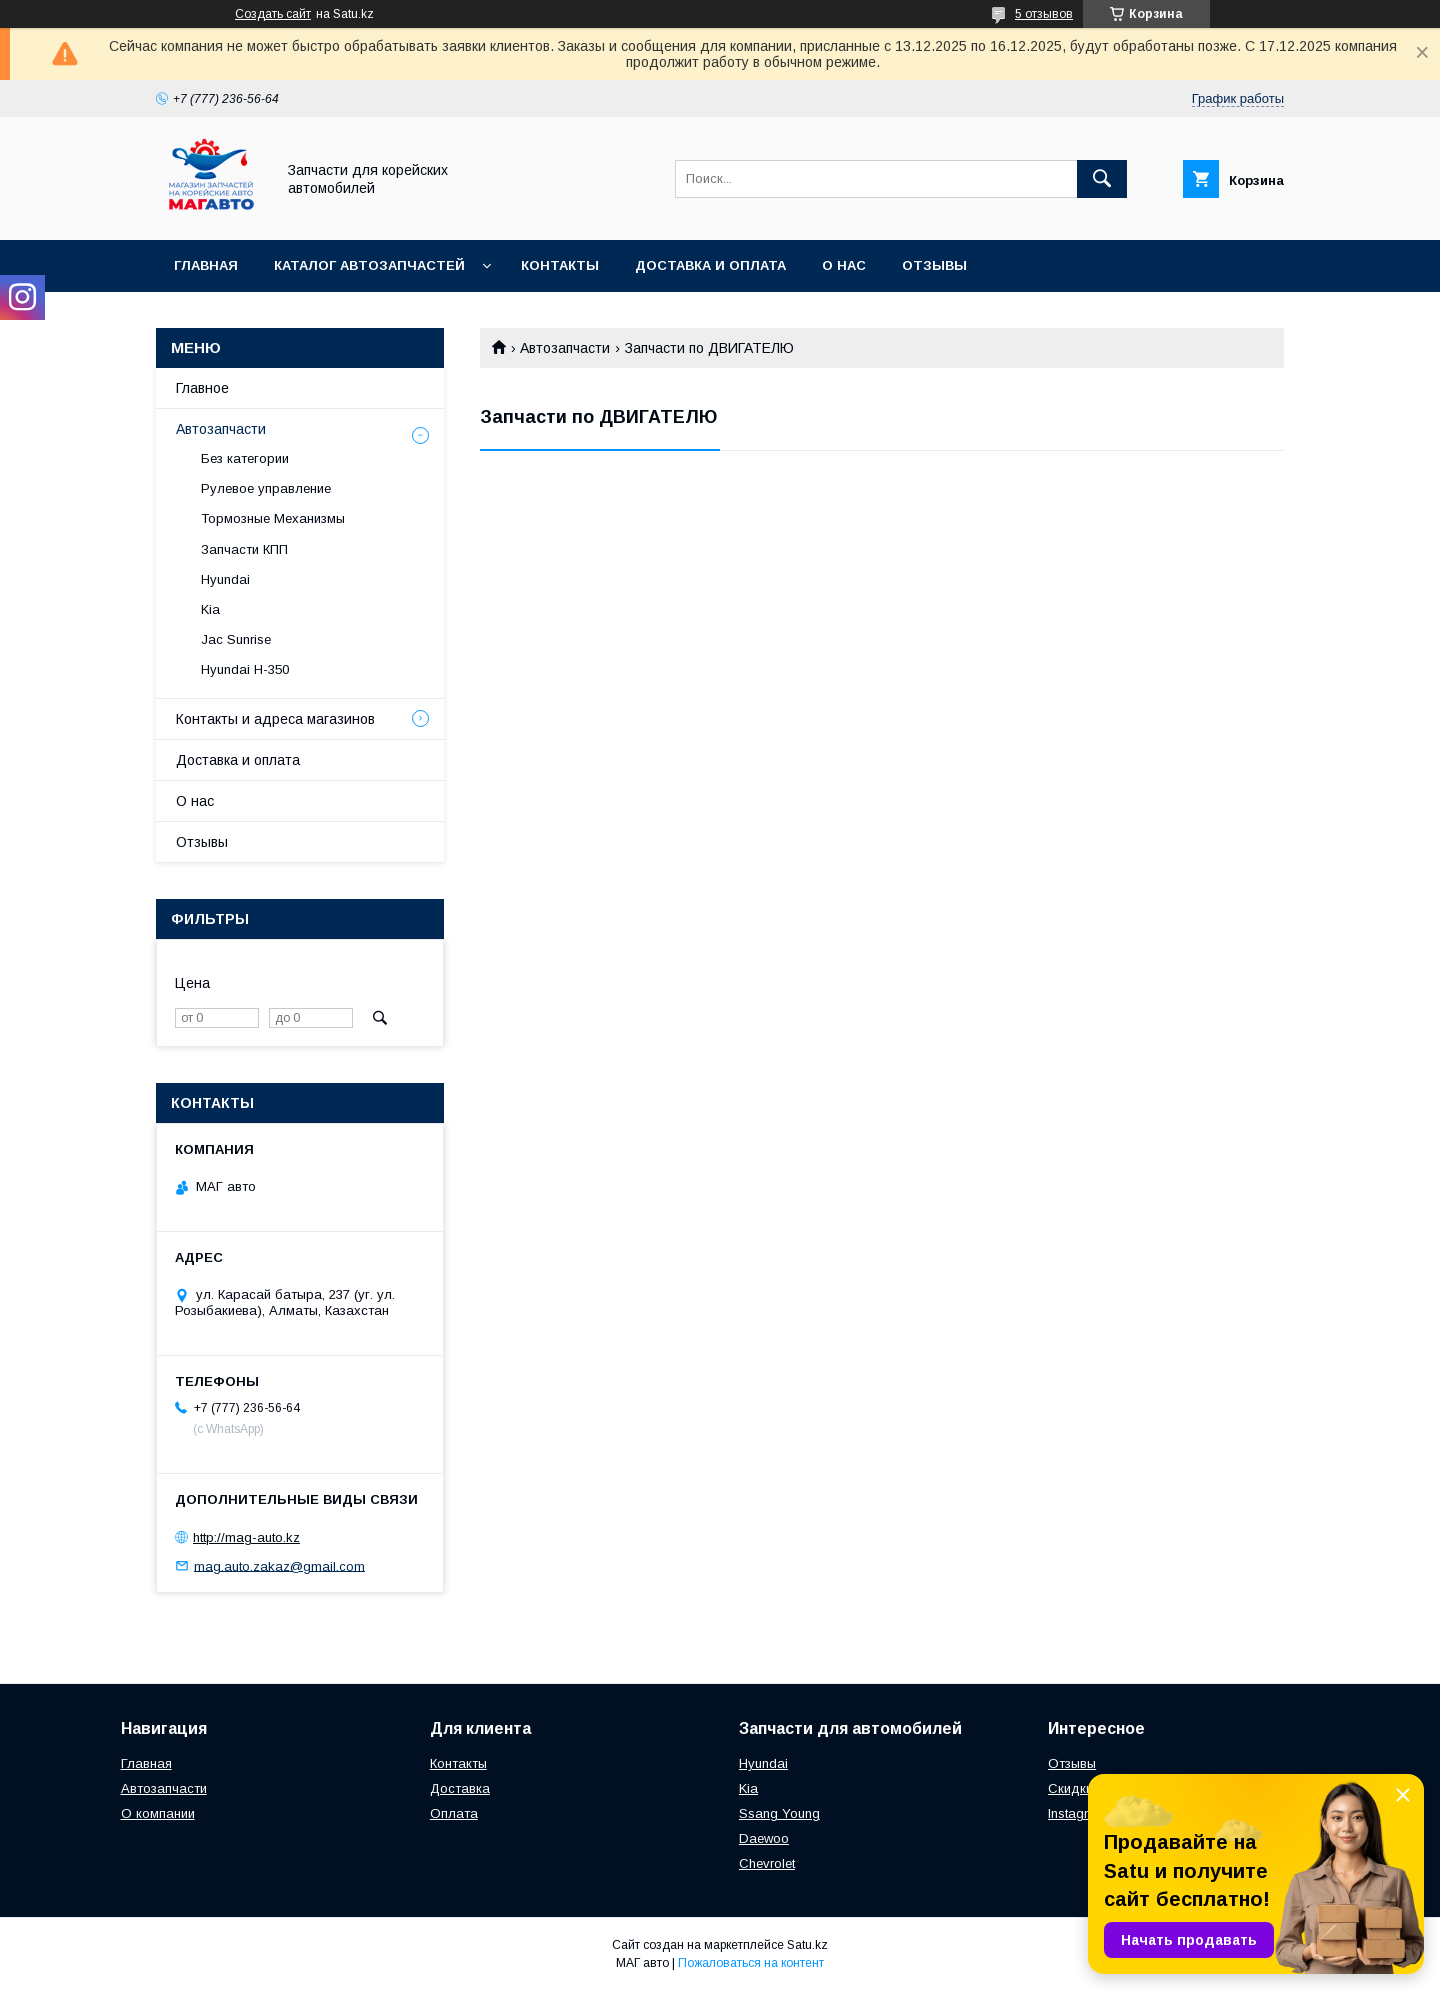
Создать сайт (273, 14)
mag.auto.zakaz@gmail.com (279, 1565)
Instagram (1077, 1813)
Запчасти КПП (244, 549)
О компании (158, 1813)
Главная (206, 265)
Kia (210, 609)
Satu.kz (807, 1945)
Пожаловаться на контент (751, 1963)
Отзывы (934, 265)
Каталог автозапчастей (369, 265)
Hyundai (225, 579)
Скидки (1070, 1788)
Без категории (245, 458)
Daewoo (764, 1838)
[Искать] (1102, 179)
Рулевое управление (266, 488)
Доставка (460, 1788)
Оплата (454, 1813)
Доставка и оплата (710, 265)
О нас (844, 265)
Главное (202, 388)
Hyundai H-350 (245, 669)
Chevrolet (767, 1863)
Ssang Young (779, 1813)
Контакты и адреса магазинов (275, 719)
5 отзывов (1044, 14)
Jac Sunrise (236, 639)
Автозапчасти (565, 348)
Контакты (560, 265)
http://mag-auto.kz (246, 1537)
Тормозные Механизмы (273, 518)
